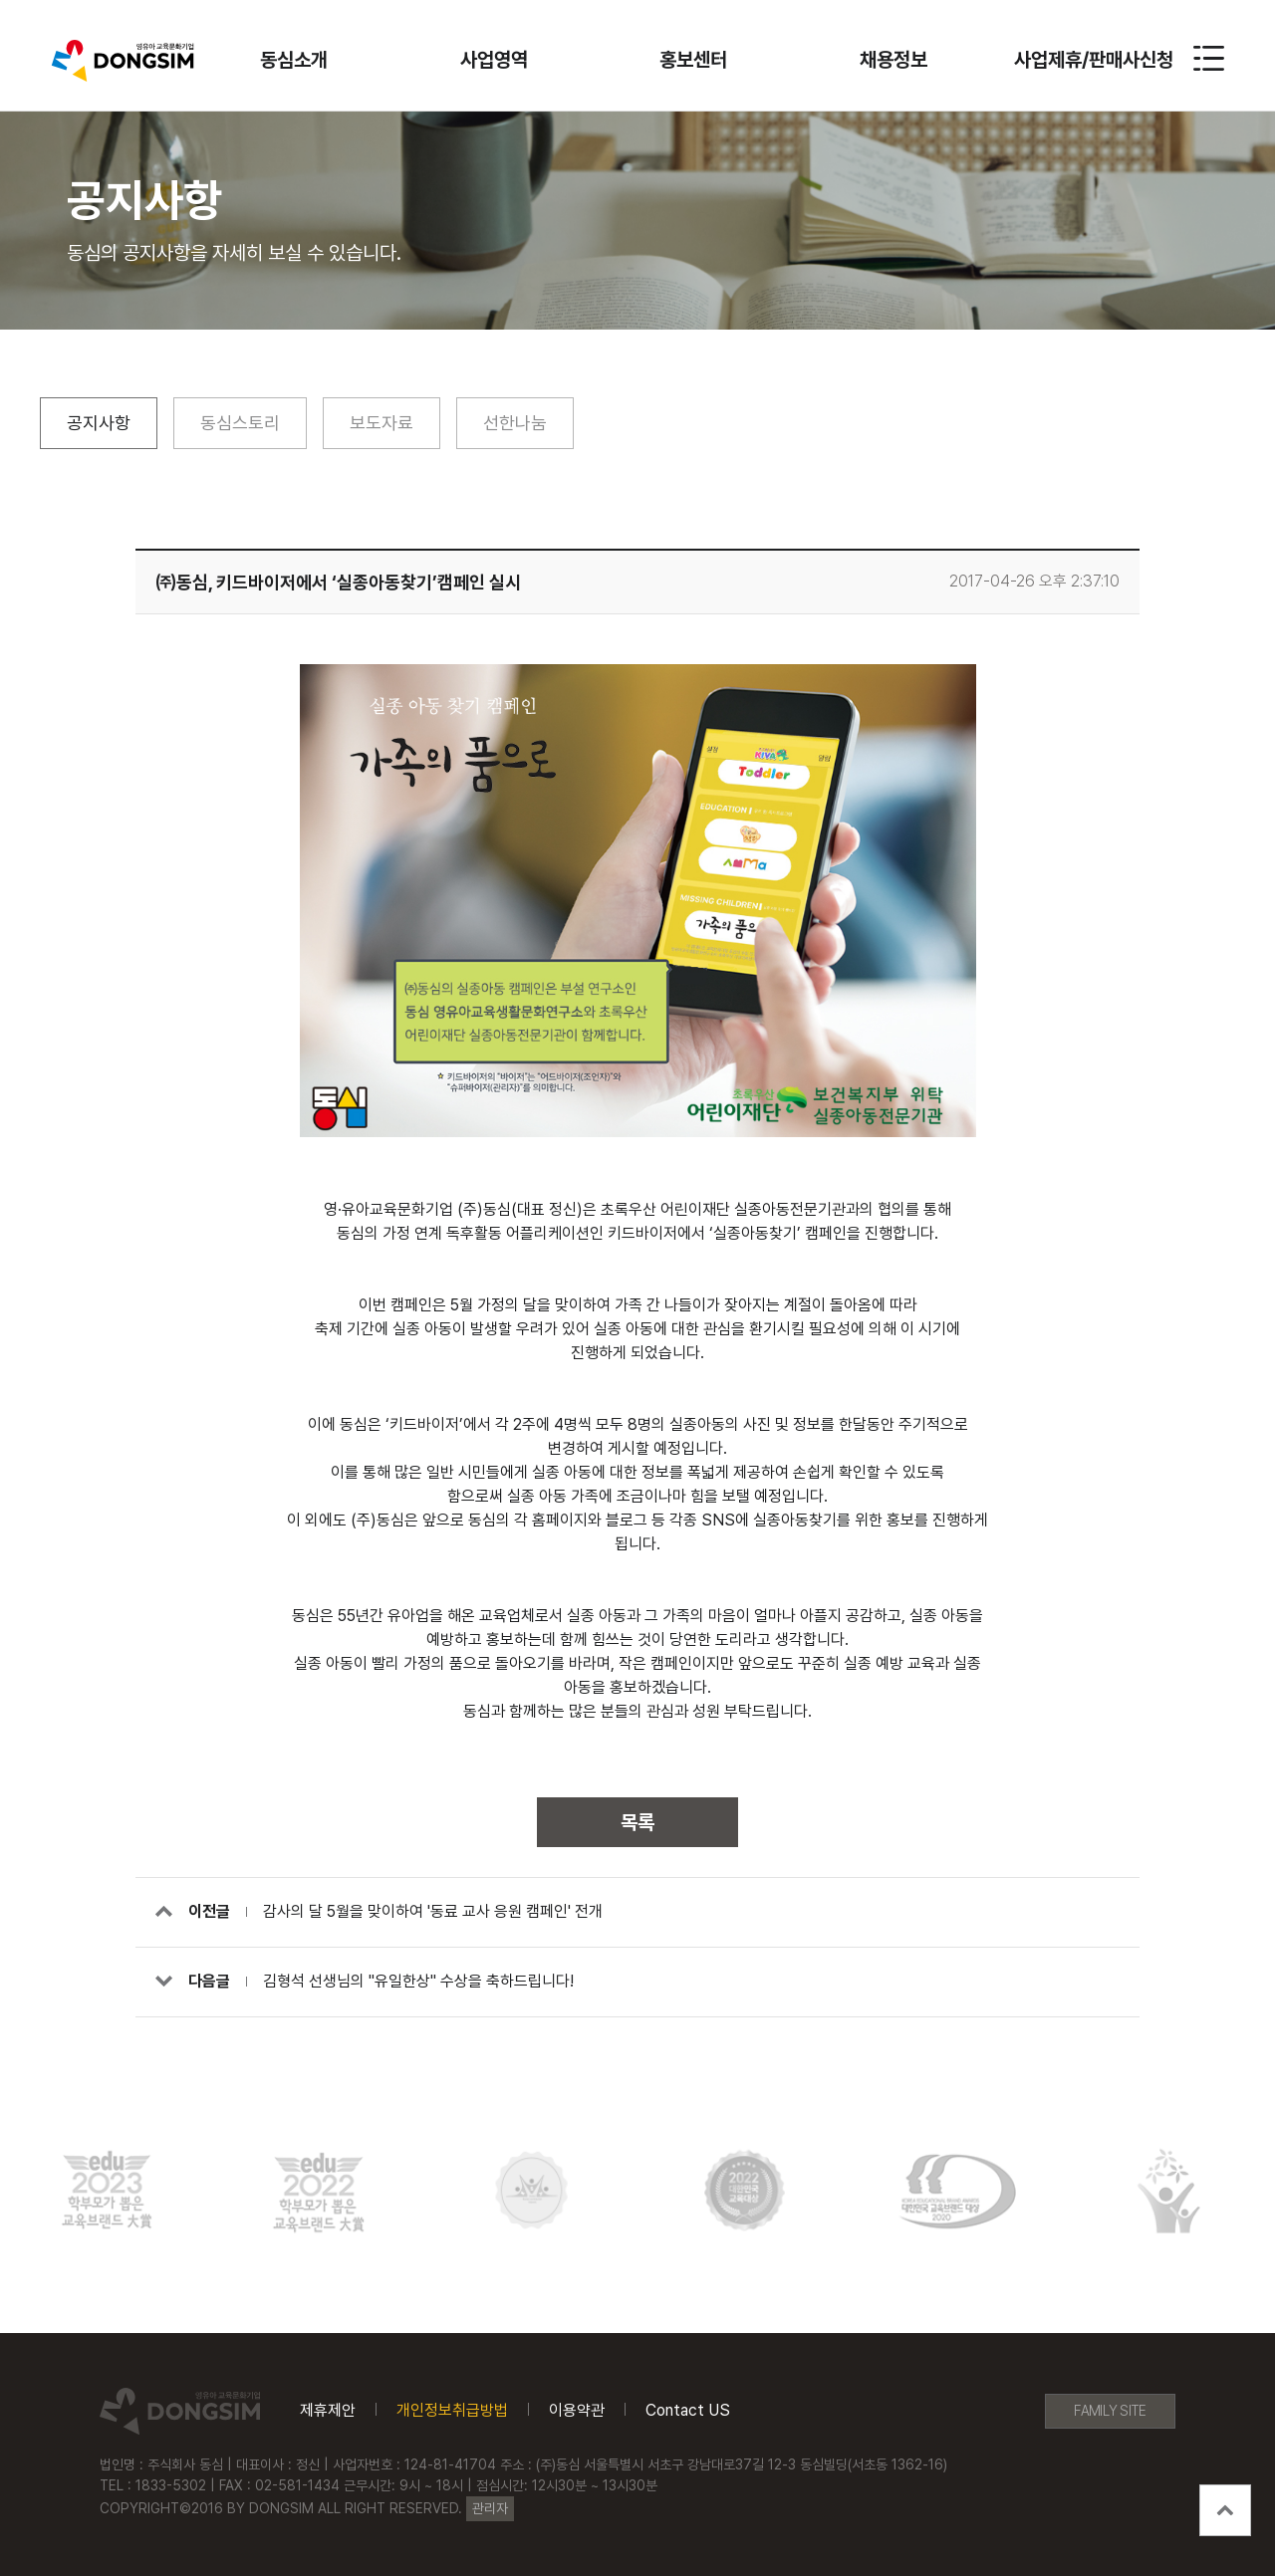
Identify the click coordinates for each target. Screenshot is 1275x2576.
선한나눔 (515, 422)
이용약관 (577, 2411)
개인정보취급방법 (452, 2411)
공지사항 (98, 422)
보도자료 (381, 422)
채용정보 (893, 60)
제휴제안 (328, 2411)
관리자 (490, 2508)
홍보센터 (693, 60)
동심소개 (294, 60)
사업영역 (494, 60)
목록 (637, 1822)
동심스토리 (240, 422)
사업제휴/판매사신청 (1093, 60)
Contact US (687, 2411)
